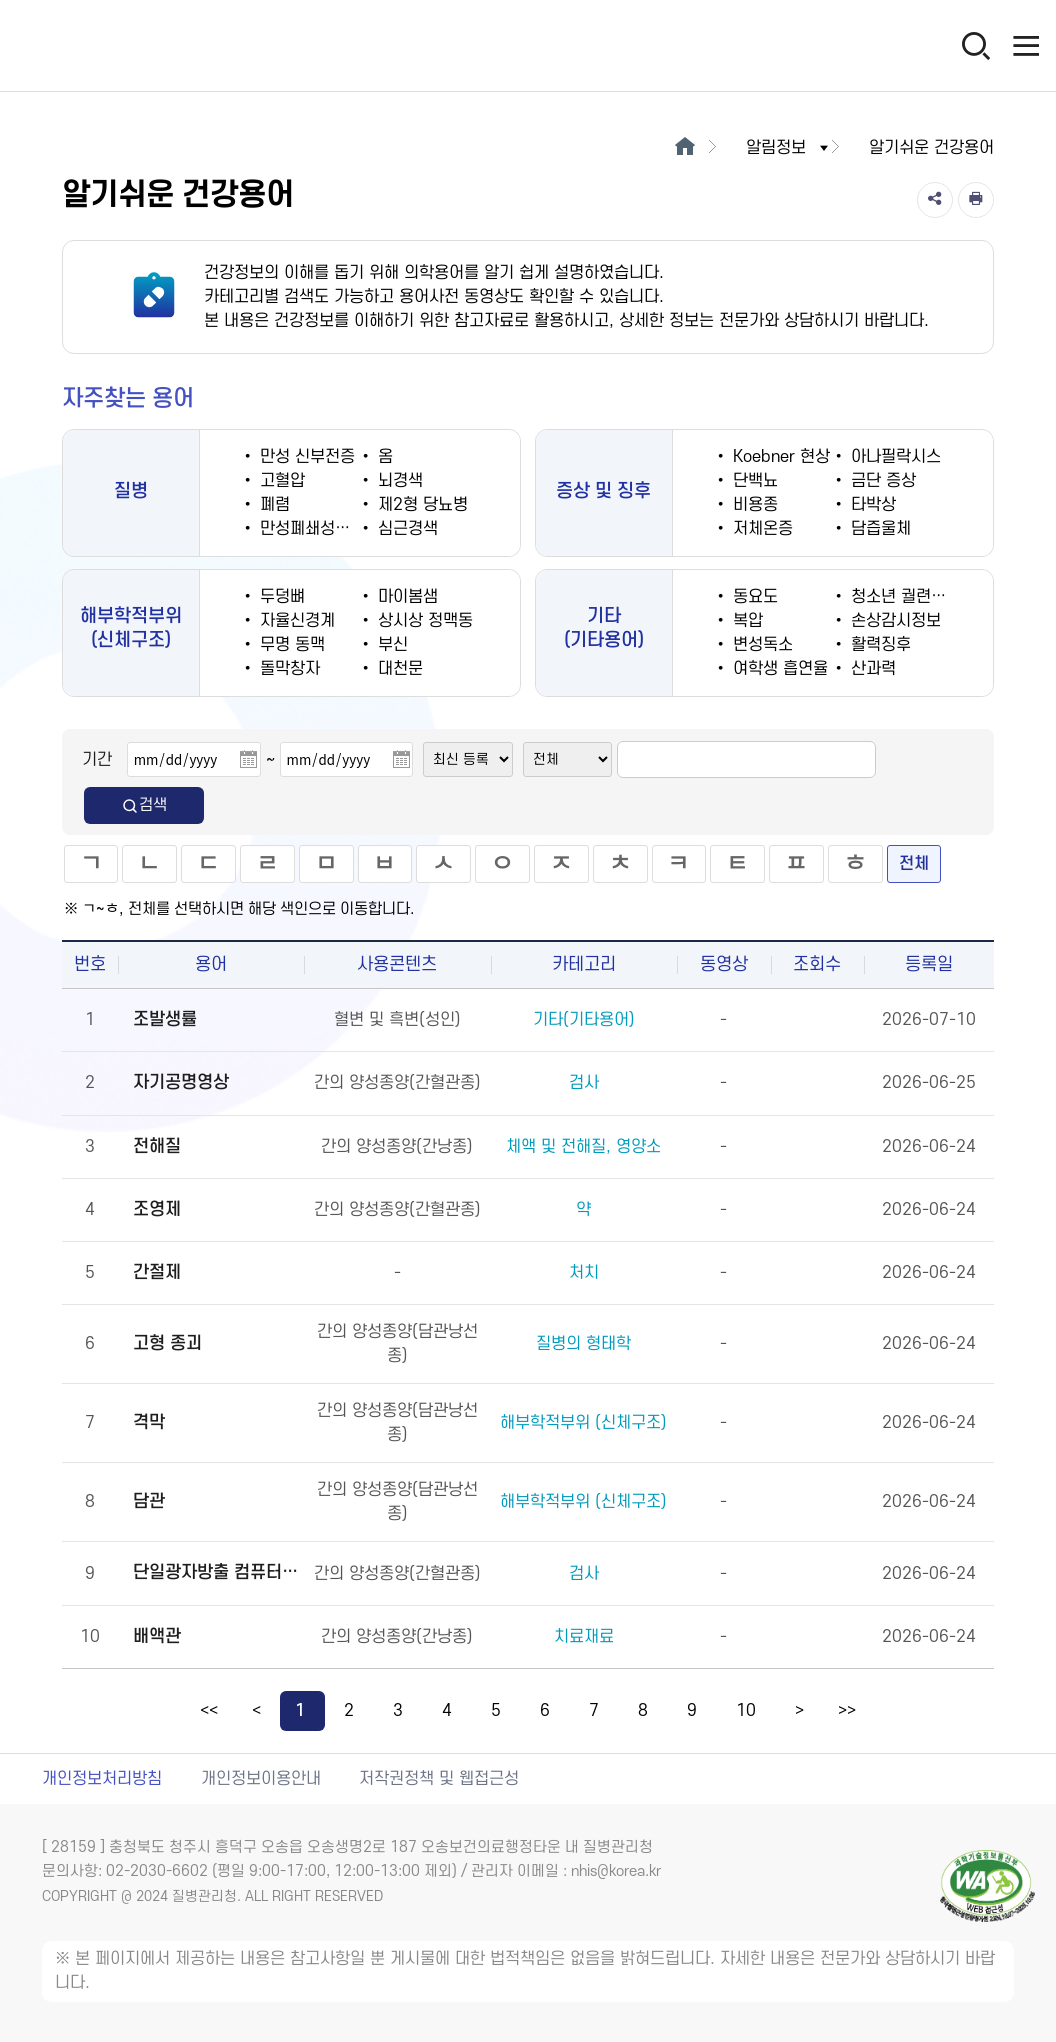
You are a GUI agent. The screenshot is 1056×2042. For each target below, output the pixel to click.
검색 (144, 805)
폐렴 (272, 505)
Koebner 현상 (779, 457)
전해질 (157, 1146)
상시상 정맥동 (423, 621)
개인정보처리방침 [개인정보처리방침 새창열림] (102, 1779)
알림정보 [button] (789, 148)
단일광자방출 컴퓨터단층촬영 (216, 1572)
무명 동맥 (290, 645)
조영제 (157, 1209)
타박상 (871, 505)
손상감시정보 (893, 621)
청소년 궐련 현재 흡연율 (931, 597)
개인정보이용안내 (261, 1779)
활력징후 (878, 645)
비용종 (753, 505)
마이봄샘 (405, 597)
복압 (745, 621)
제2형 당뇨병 (420, 505)
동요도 (753, 597)
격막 (149, 1422)
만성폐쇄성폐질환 (317, 529)
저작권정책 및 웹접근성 (439, 1779)
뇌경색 (398, 481)
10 (746, 1711)
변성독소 (760, 645)
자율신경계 (295, 621)
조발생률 (165, 1019)
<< (209, 1711)
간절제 (157, 1272)
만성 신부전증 (305, 457)
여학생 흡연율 (778, 669)
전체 (914, 864)
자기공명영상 (181, 1082)
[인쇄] (976, 200)
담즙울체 (878, 529)
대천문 (398, 669)
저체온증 (760, 529)
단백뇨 (753, 481)
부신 (390, 645)
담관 (149, 1501)
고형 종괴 (167, 1343)
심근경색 (405, 529)
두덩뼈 (280, 597)
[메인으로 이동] (684, 148)
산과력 (871, 669)
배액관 (157, 1636)
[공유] (935, 200)
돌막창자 (287, 669)
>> (847, 1711)
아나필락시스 (893, 457)
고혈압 (280, 481)
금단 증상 (881, 481)
